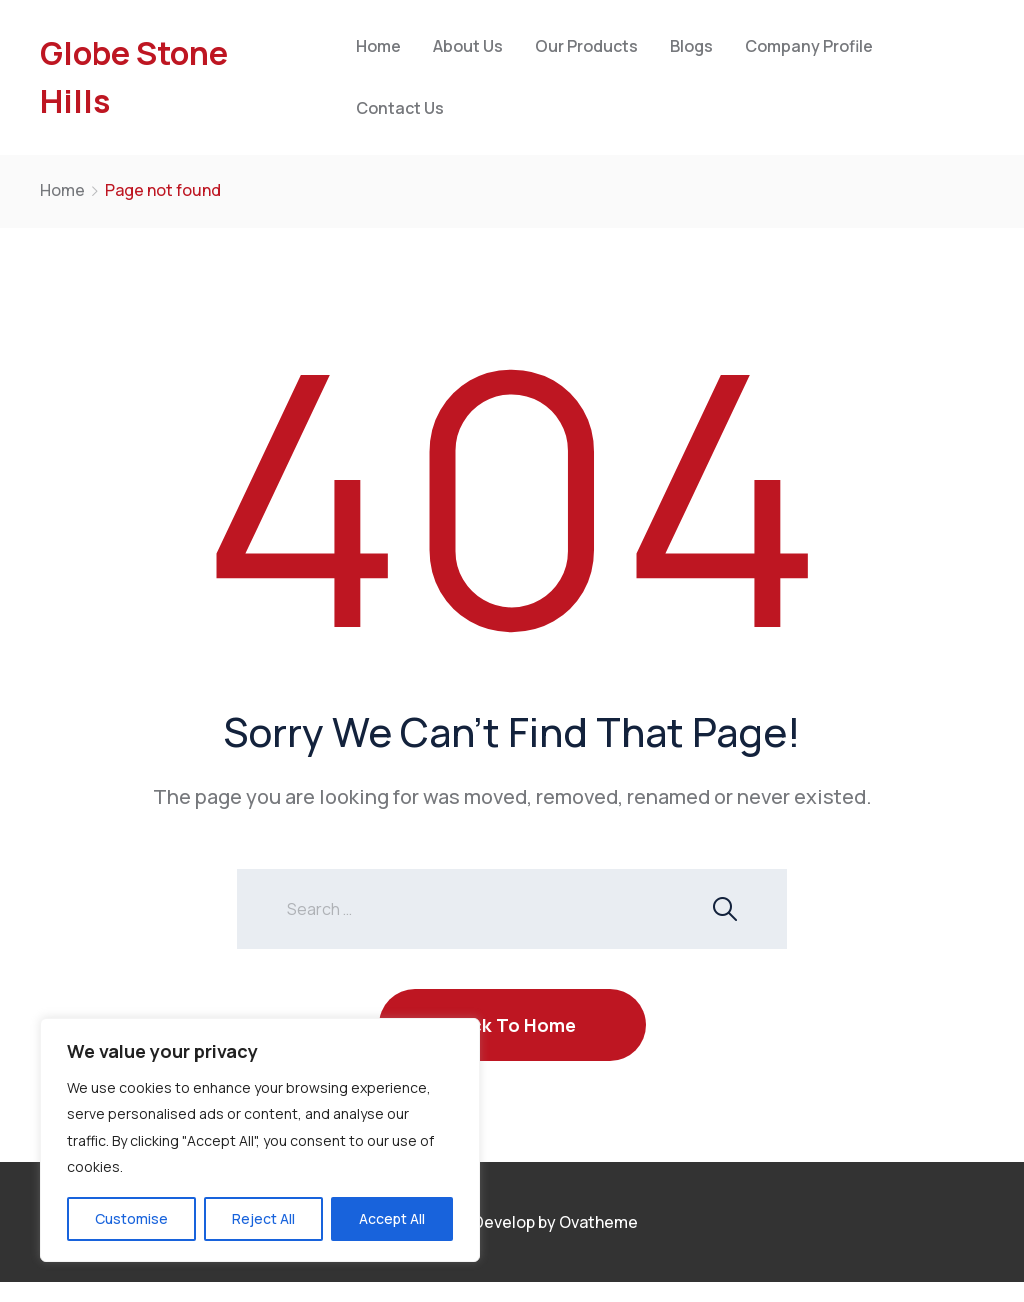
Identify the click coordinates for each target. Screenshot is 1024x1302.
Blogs (691, 46)
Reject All (263, 1218)
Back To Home (512, 1025)
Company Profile (809, 46)
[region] (260, 1140)
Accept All (392, 1218)
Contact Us (400, 108)
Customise (131, 1218)
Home (378, 46)
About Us (468, 46)
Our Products (586, 46)
